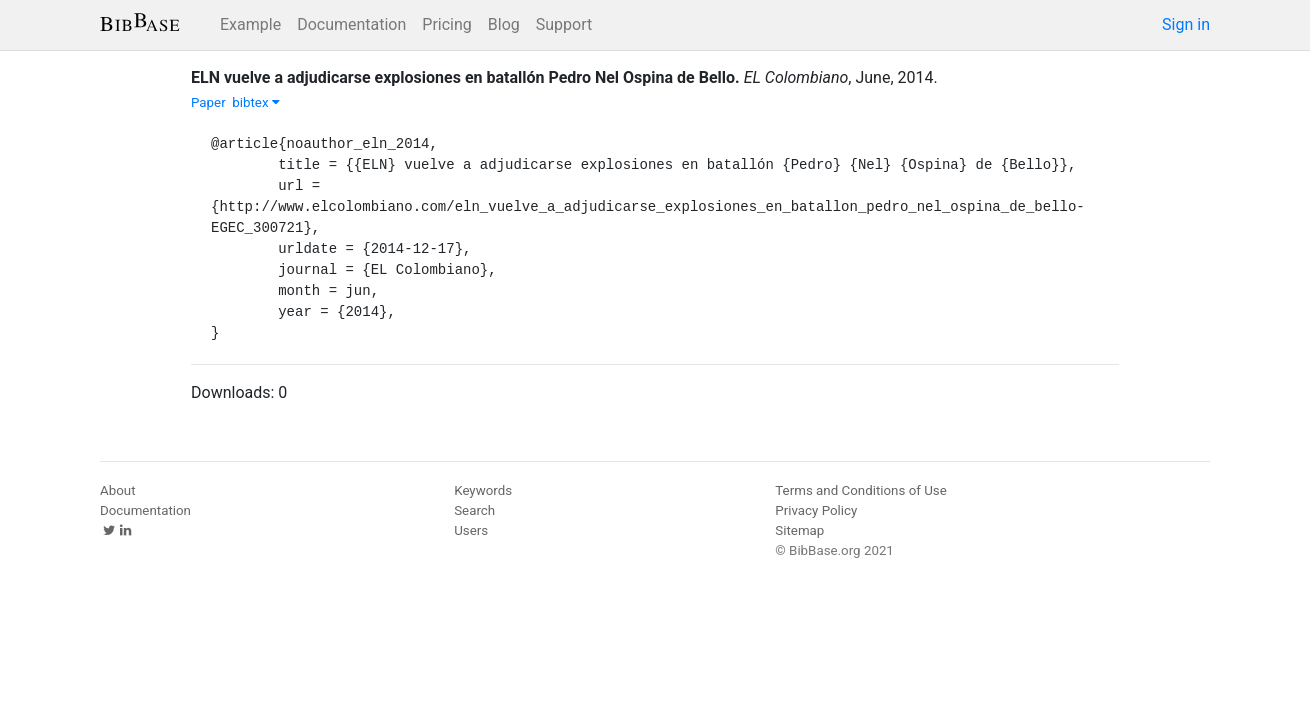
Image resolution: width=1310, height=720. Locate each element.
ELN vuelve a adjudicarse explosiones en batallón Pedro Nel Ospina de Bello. (465, 77)
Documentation (351, 24)
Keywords (483, 490)
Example (250, 24)
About (118, 490)
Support (564, 24)
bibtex (256, 102)
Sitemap (799, 530)
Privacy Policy (816, 510)
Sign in (1186, 24)
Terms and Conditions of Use (860, 490)
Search (474, 510)
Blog (504, 24)
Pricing (447, 24)
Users (471, 530)
